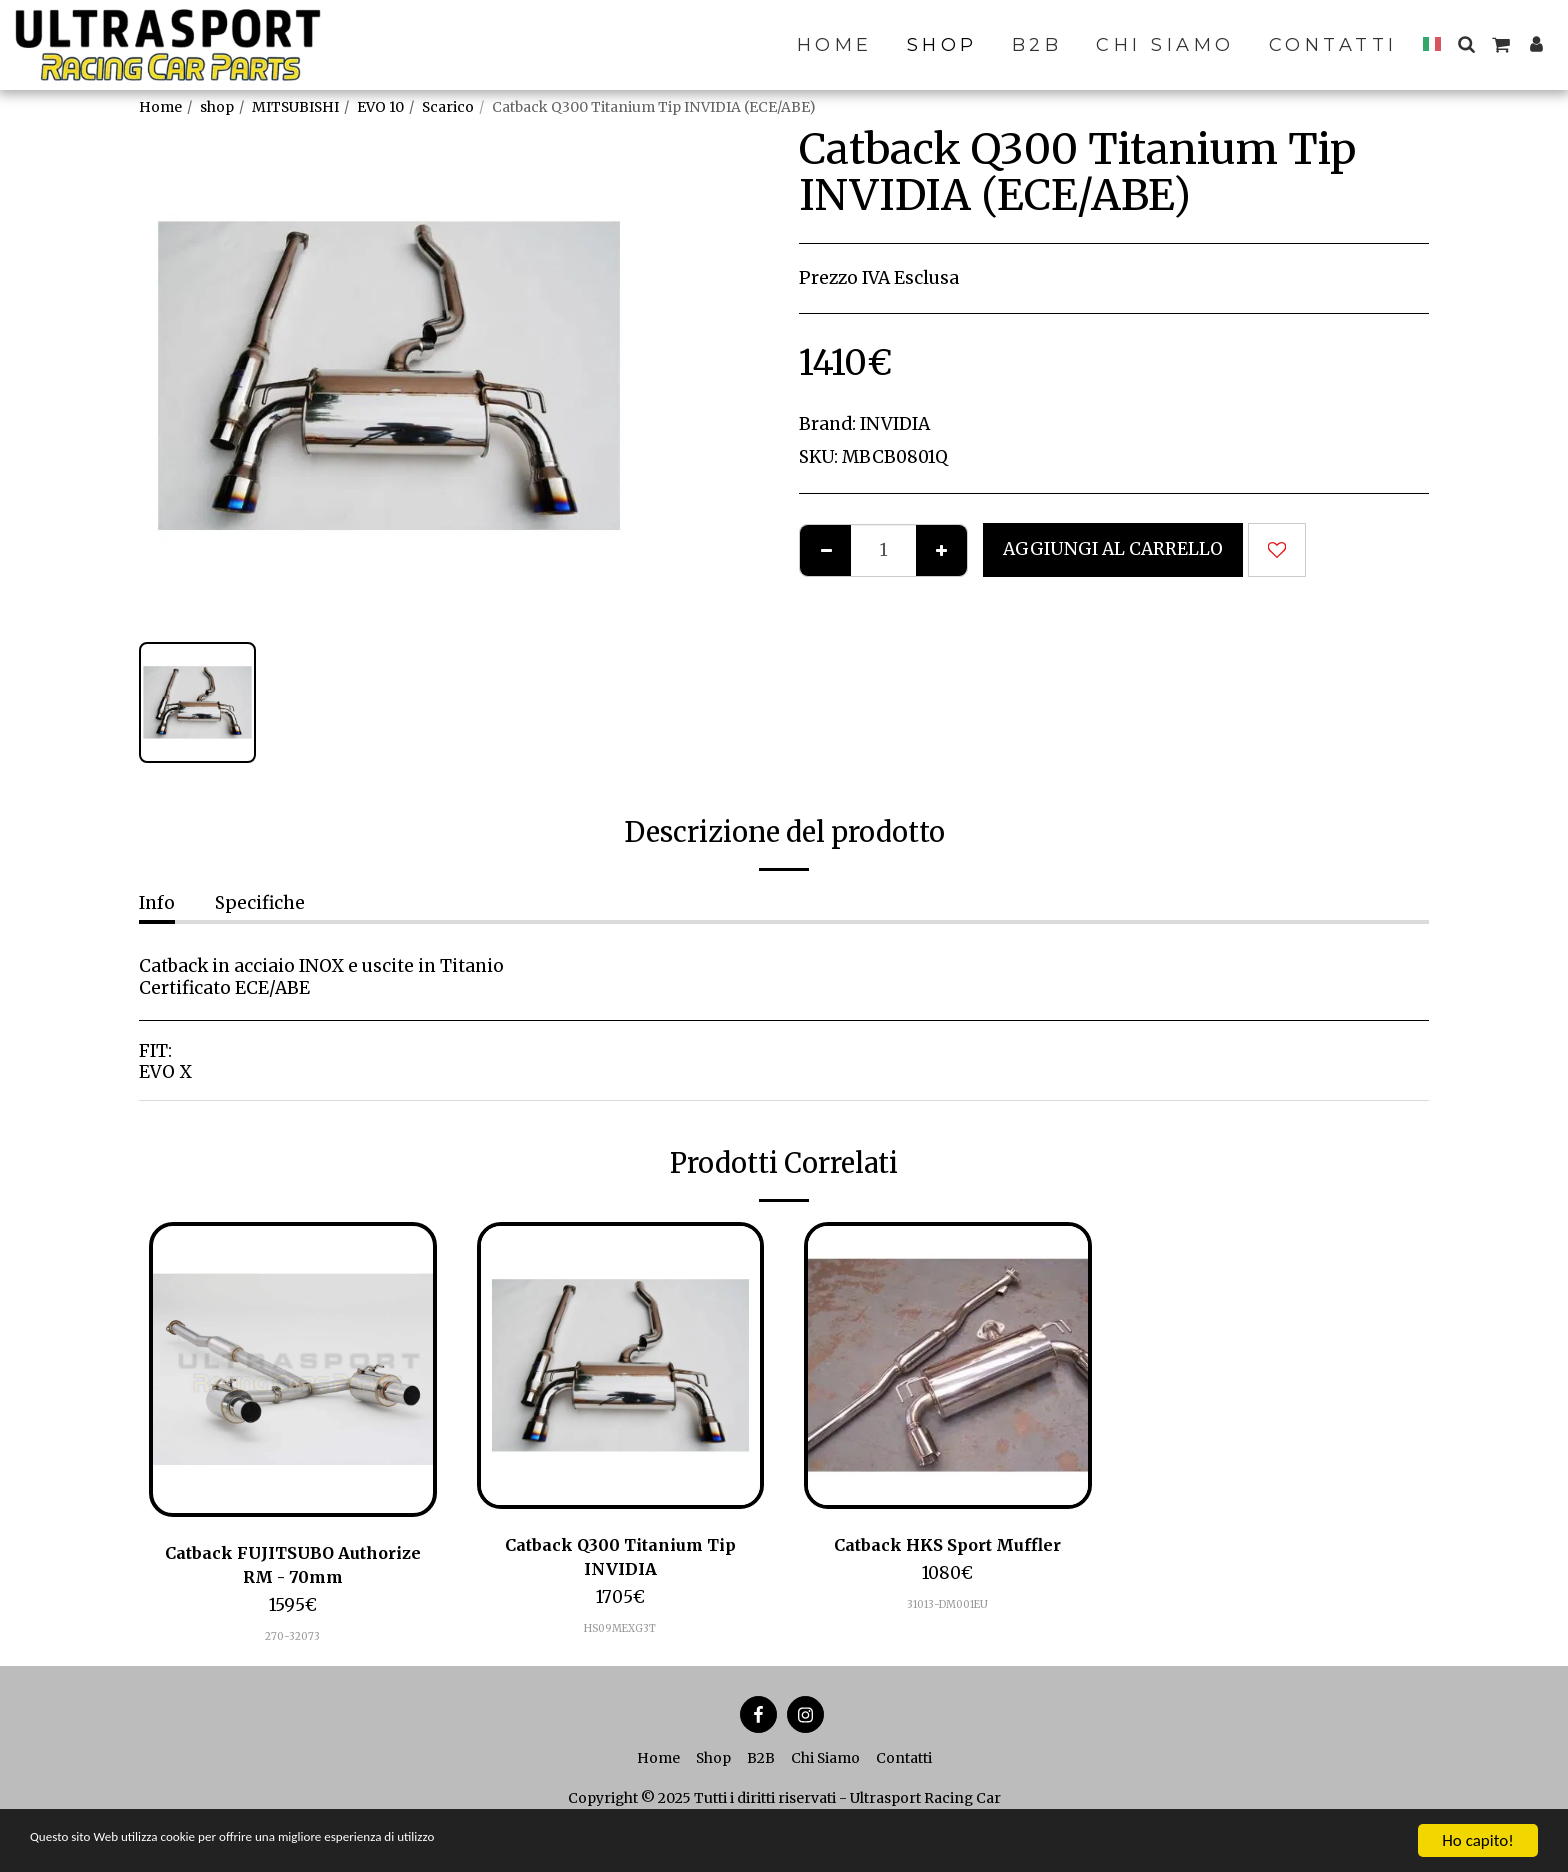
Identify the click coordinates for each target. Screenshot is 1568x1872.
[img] (293, 1370)
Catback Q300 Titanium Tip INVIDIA (620, 1558)
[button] (1466, 44)
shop (217, 107)
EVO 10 (380, 107)
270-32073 (292, 1640)
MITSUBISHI (295, 107)
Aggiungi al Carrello (1113, 549)
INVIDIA (895, 424)
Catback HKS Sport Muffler (948, 1545)
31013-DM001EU (948, 1606)
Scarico (448, 107)
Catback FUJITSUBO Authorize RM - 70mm (293, 1566)
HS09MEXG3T (620, 1632)
